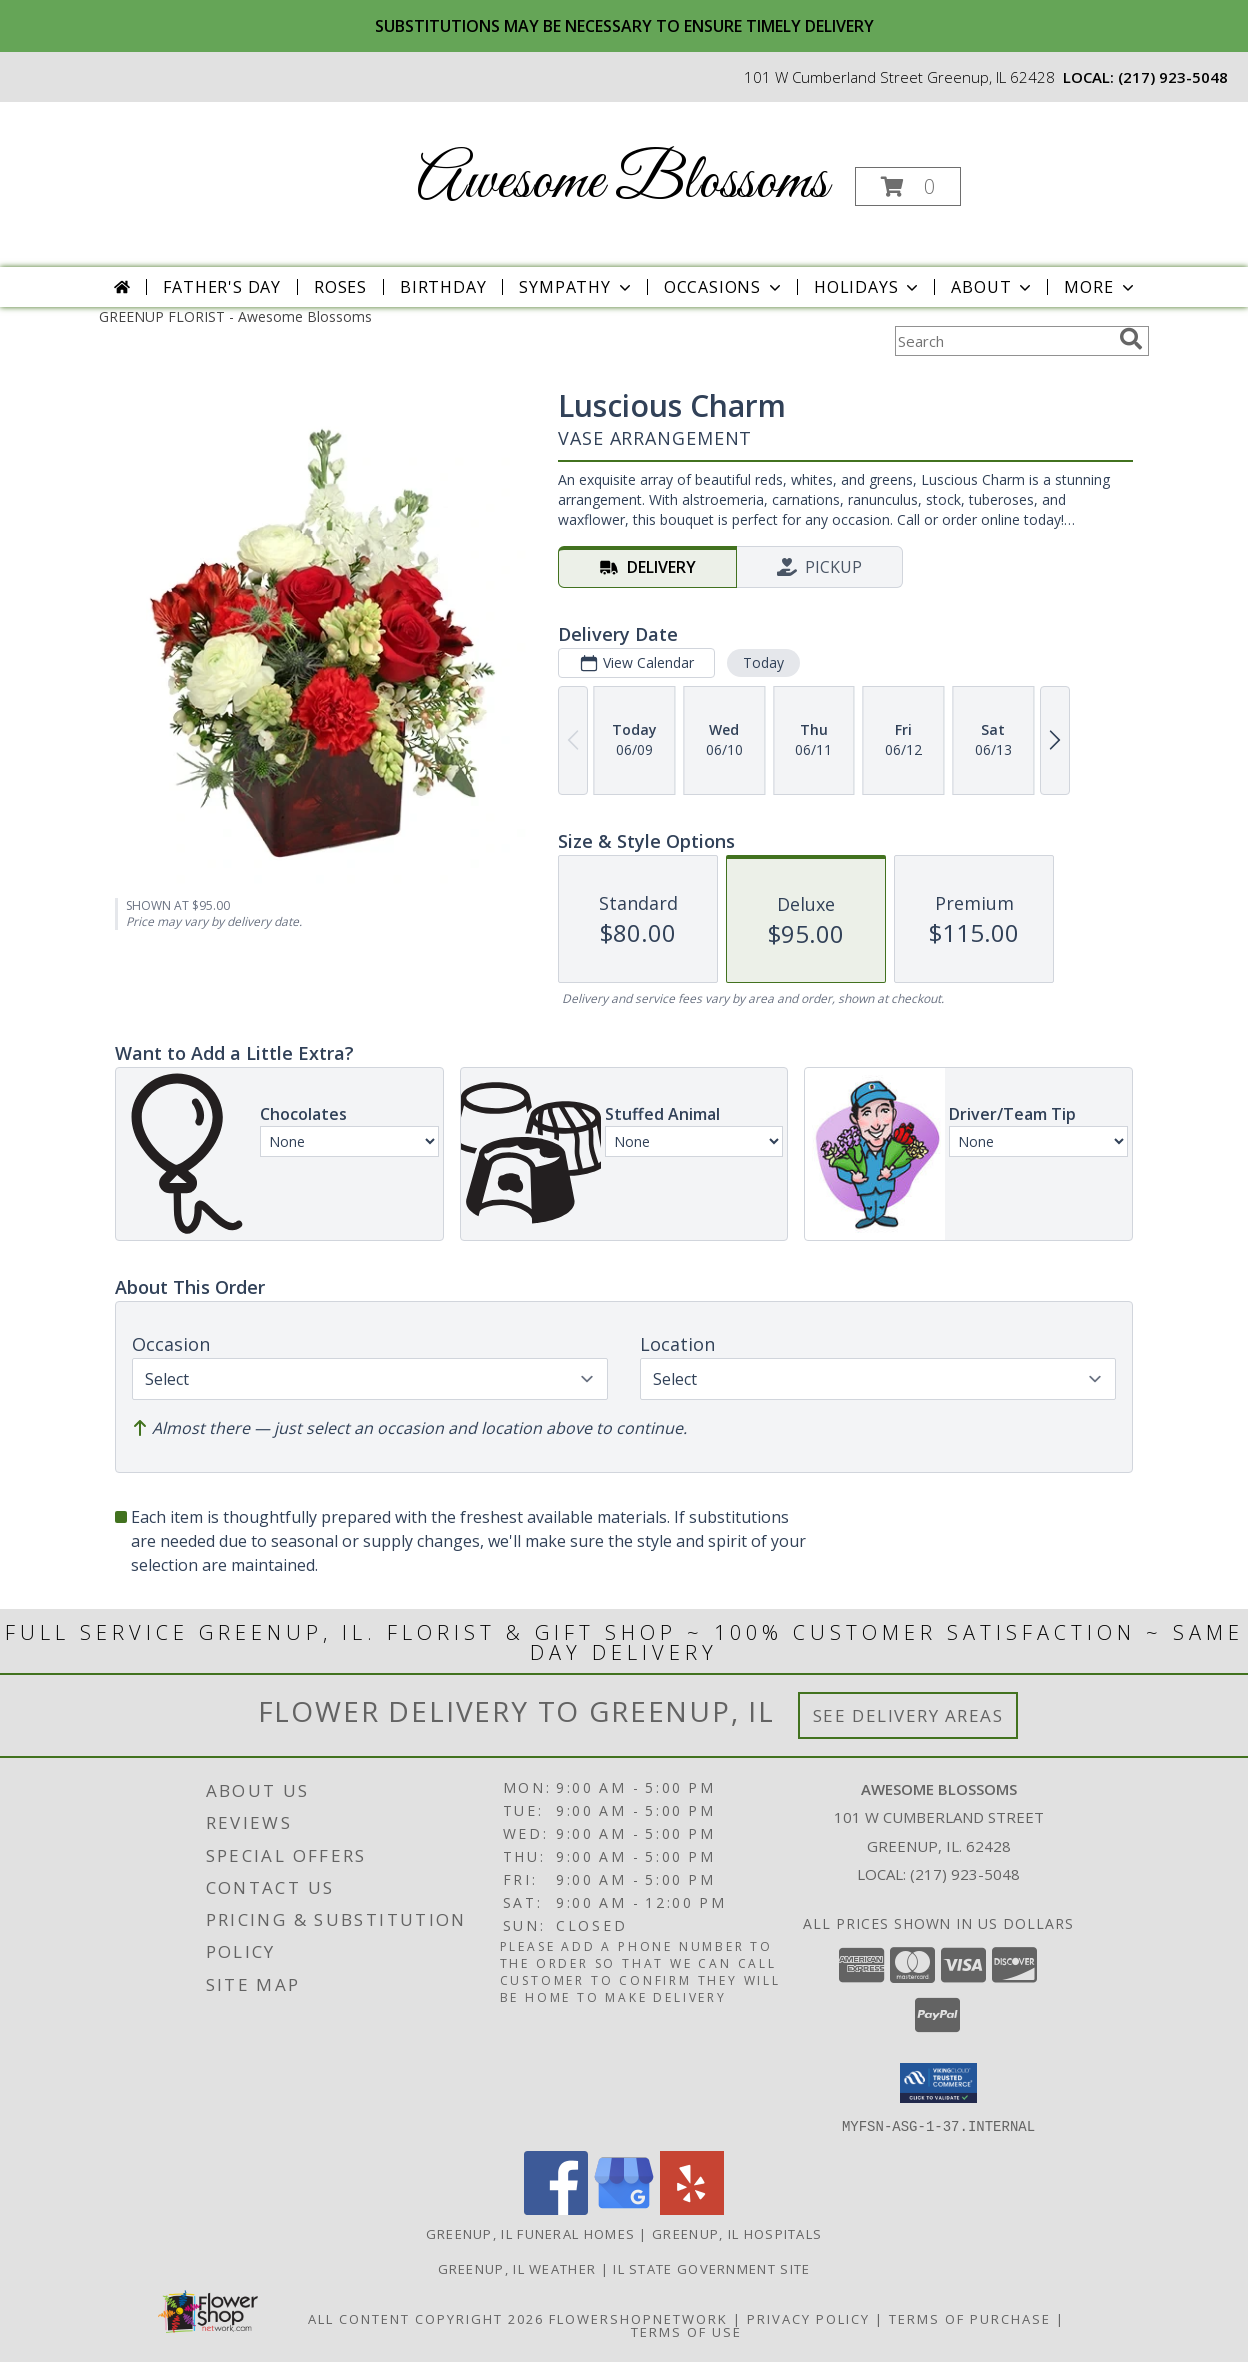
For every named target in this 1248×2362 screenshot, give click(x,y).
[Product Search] (1003, 341)
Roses (340, 287)
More (1100, 287)
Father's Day (222, 287)
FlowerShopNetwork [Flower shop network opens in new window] (638, 2318)
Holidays (868, 287)
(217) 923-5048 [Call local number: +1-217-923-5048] (1173, 77)
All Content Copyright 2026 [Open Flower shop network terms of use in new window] (426, 2318)
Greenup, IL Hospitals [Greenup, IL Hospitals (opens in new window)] (737, 2233)
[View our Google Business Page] (624, 2208)
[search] (1131, 339)
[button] (908, 186)
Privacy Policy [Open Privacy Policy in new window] (808, 2318)
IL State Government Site (711, 2268)
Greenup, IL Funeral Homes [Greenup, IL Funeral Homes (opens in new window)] (531, 2233)
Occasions (724, 287)
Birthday (443, 287)
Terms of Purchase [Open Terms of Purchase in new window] (970, 2318)
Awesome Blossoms (622, 182)
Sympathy (576, 287)
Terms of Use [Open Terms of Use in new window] (686, 2331)
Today (763, 662)
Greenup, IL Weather (517, 2268)
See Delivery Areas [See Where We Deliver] (908, 1715)
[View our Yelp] (692, 2208)
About (993, 287)
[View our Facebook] (556, 2208)
